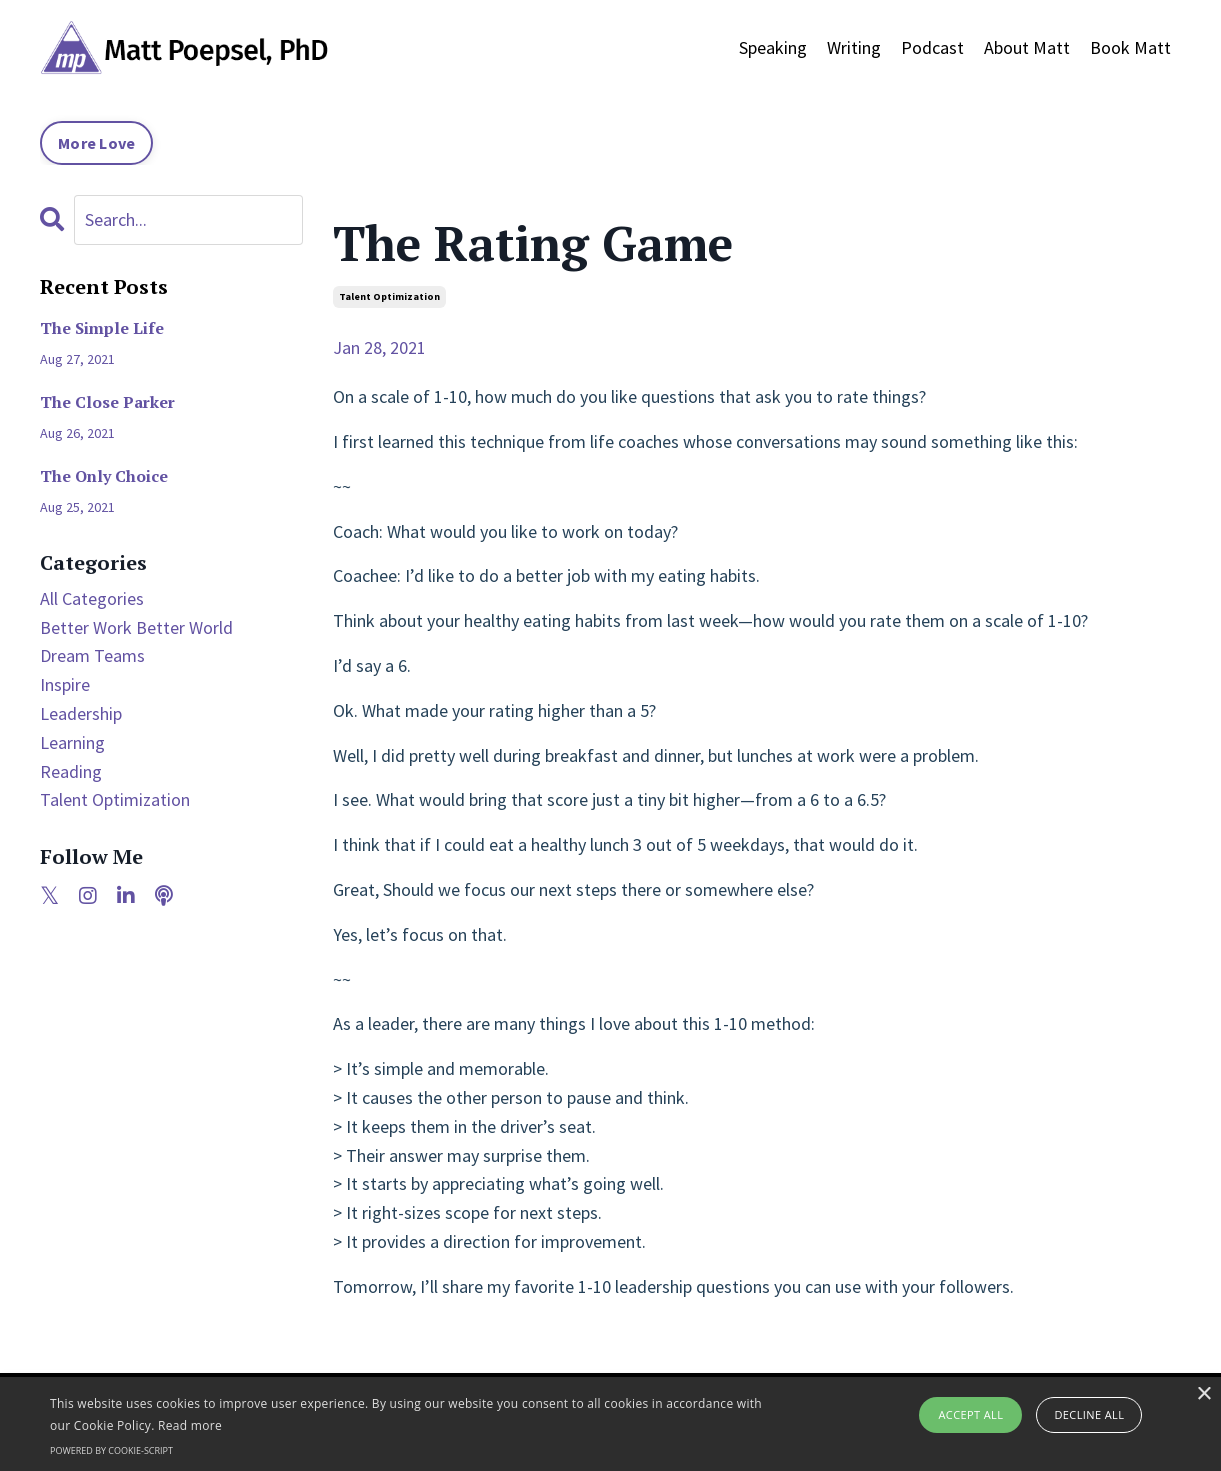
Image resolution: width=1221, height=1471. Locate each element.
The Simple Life (102, 328)
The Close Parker (107, 402)
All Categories (92, 598)
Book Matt (1130, 47)
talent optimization (389, 296)
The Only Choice (104, 476)
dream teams (92, 655)
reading (71, 771)
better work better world (136, 627)
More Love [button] (96, 143)
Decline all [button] (1089, 1414)
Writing (854, 47)
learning (72, 742)
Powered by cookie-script (111, 1450)
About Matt (1027, 47)
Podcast (932, 47)
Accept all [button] (970, 1414)
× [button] (1203, 1394)
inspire (65, 684)
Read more (190, 1425)
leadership (81, 713)
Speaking (773, 47)
